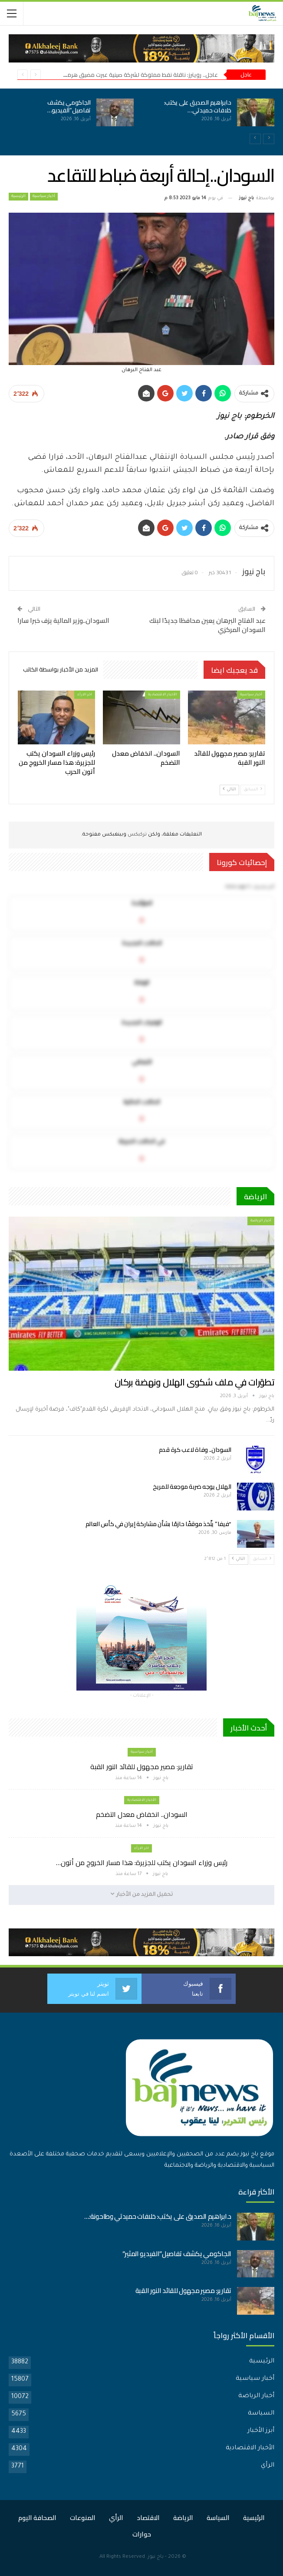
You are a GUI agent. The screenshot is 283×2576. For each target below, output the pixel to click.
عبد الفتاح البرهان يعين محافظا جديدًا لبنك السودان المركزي (207, 625)
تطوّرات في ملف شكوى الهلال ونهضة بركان (194, 1382)
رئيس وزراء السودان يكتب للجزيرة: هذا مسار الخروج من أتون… (141, 1862)
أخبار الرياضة (260, 1221)
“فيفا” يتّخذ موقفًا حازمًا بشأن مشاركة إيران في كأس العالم (159, 1524)
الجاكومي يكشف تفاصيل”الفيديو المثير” (177, 2253)
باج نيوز (156, 2557)
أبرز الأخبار (260, 2431)
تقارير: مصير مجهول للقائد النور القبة (141, 1766)
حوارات (141, 2534)
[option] (141, 117)
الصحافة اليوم (37, 2517)
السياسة (261, 2413)
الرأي (267, 2465)
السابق (253, 789)
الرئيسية (18, 196)
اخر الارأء (84, 695)
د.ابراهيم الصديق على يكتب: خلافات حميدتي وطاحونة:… (157, 2216)
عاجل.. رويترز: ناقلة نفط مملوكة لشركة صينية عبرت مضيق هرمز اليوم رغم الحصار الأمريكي (110, 74)
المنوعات (82, 2517)
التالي (229, 789)
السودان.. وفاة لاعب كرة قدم (195, 1449)
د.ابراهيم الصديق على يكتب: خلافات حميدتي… (198, 106)
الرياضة (183, 2517)
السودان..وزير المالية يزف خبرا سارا (63, 620)
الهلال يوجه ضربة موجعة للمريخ (192, 1486)
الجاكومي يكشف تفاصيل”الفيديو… (69, 106)
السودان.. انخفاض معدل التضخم (142, 1814)
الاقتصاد (148, 2517)
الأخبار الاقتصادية (162, 695)
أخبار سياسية (44, 196)
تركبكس (136, 835)
